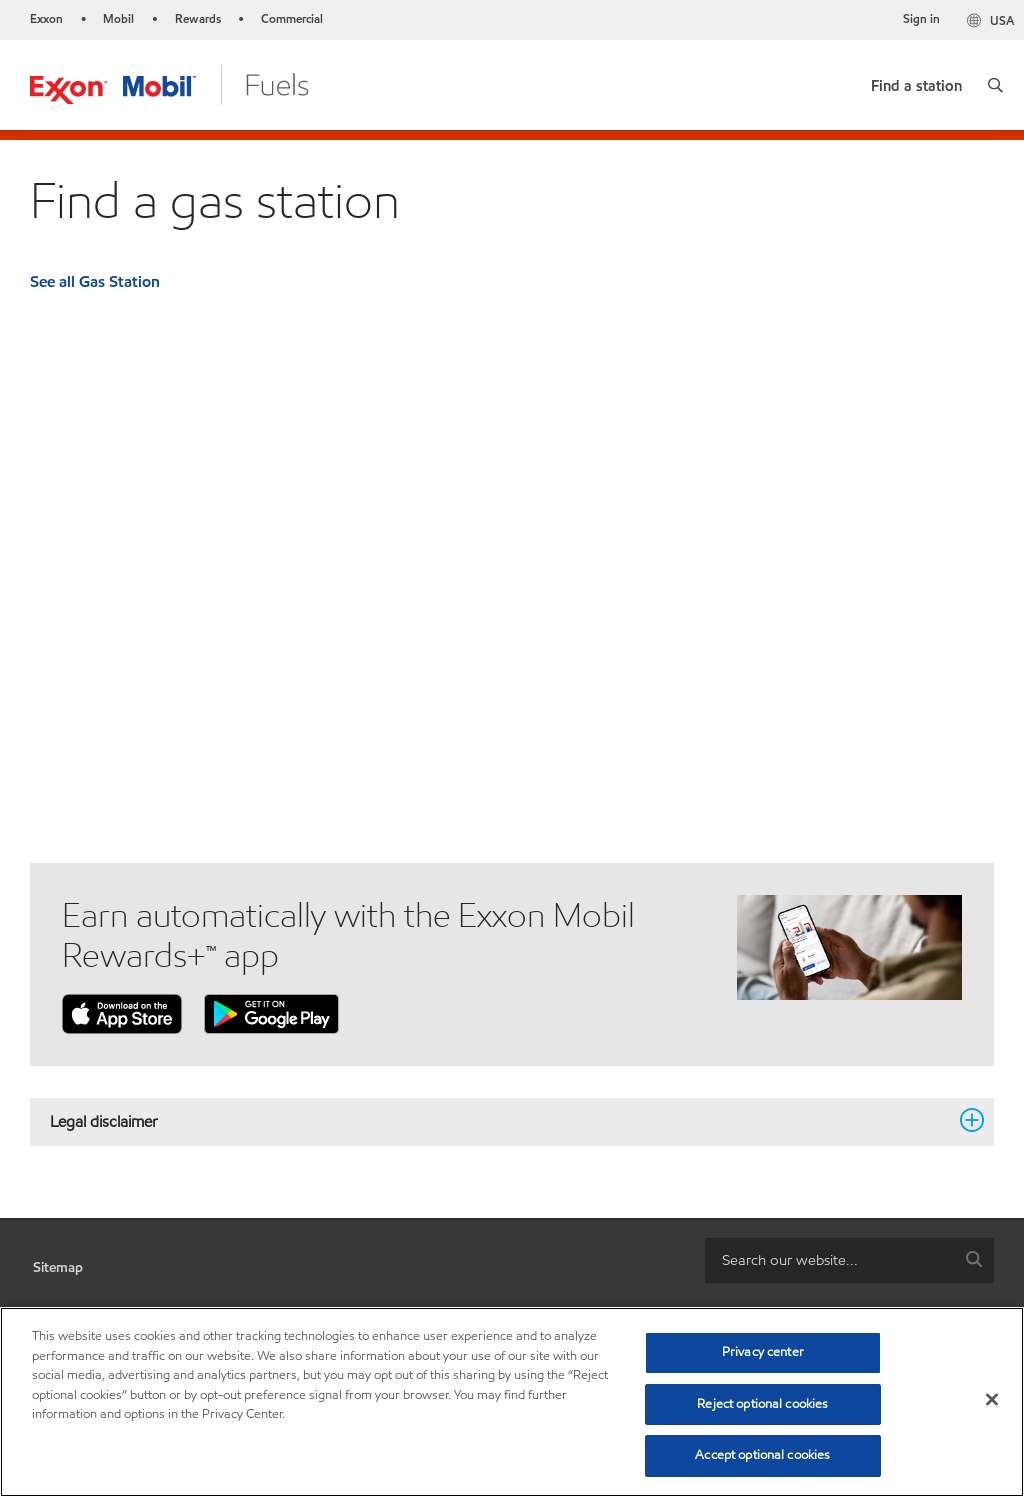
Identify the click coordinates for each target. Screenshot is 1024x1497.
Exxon (46, 18)
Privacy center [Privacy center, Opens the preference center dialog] (763, 1352)
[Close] (992, 1400)
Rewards (198, 18)
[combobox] (849, 1260)
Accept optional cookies (762, 1455)
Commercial (292, 18)
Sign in (921, 18)
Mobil (118, 18)
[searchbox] (829, 1260)
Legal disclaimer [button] (500, 1121)
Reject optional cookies (762, 1404)
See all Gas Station (95, 281)
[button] (995, 85)
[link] (916, 81)
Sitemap (58, 1267)
